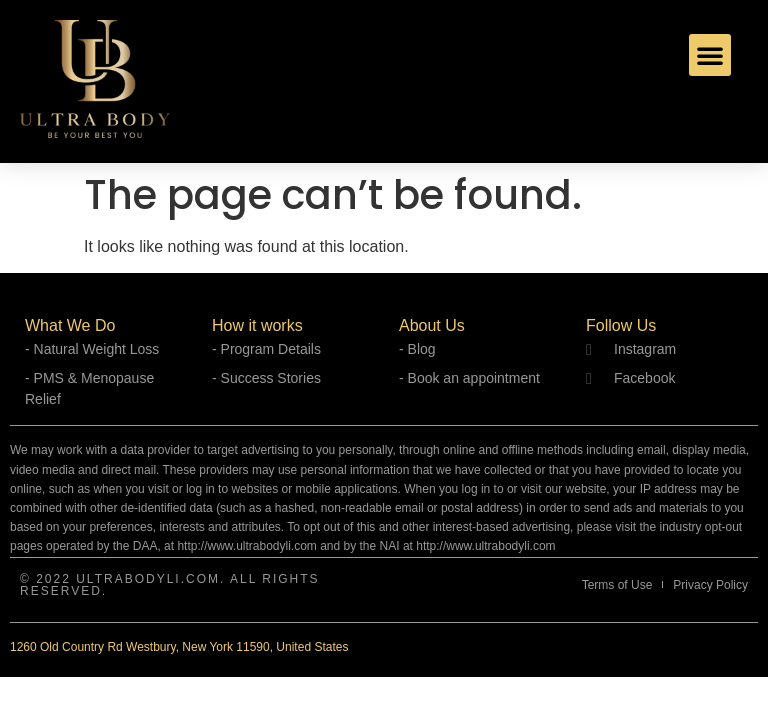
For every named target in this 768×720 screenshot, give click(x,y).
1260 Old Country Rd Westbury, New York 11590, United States (179, 647)
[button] (710, 55)
